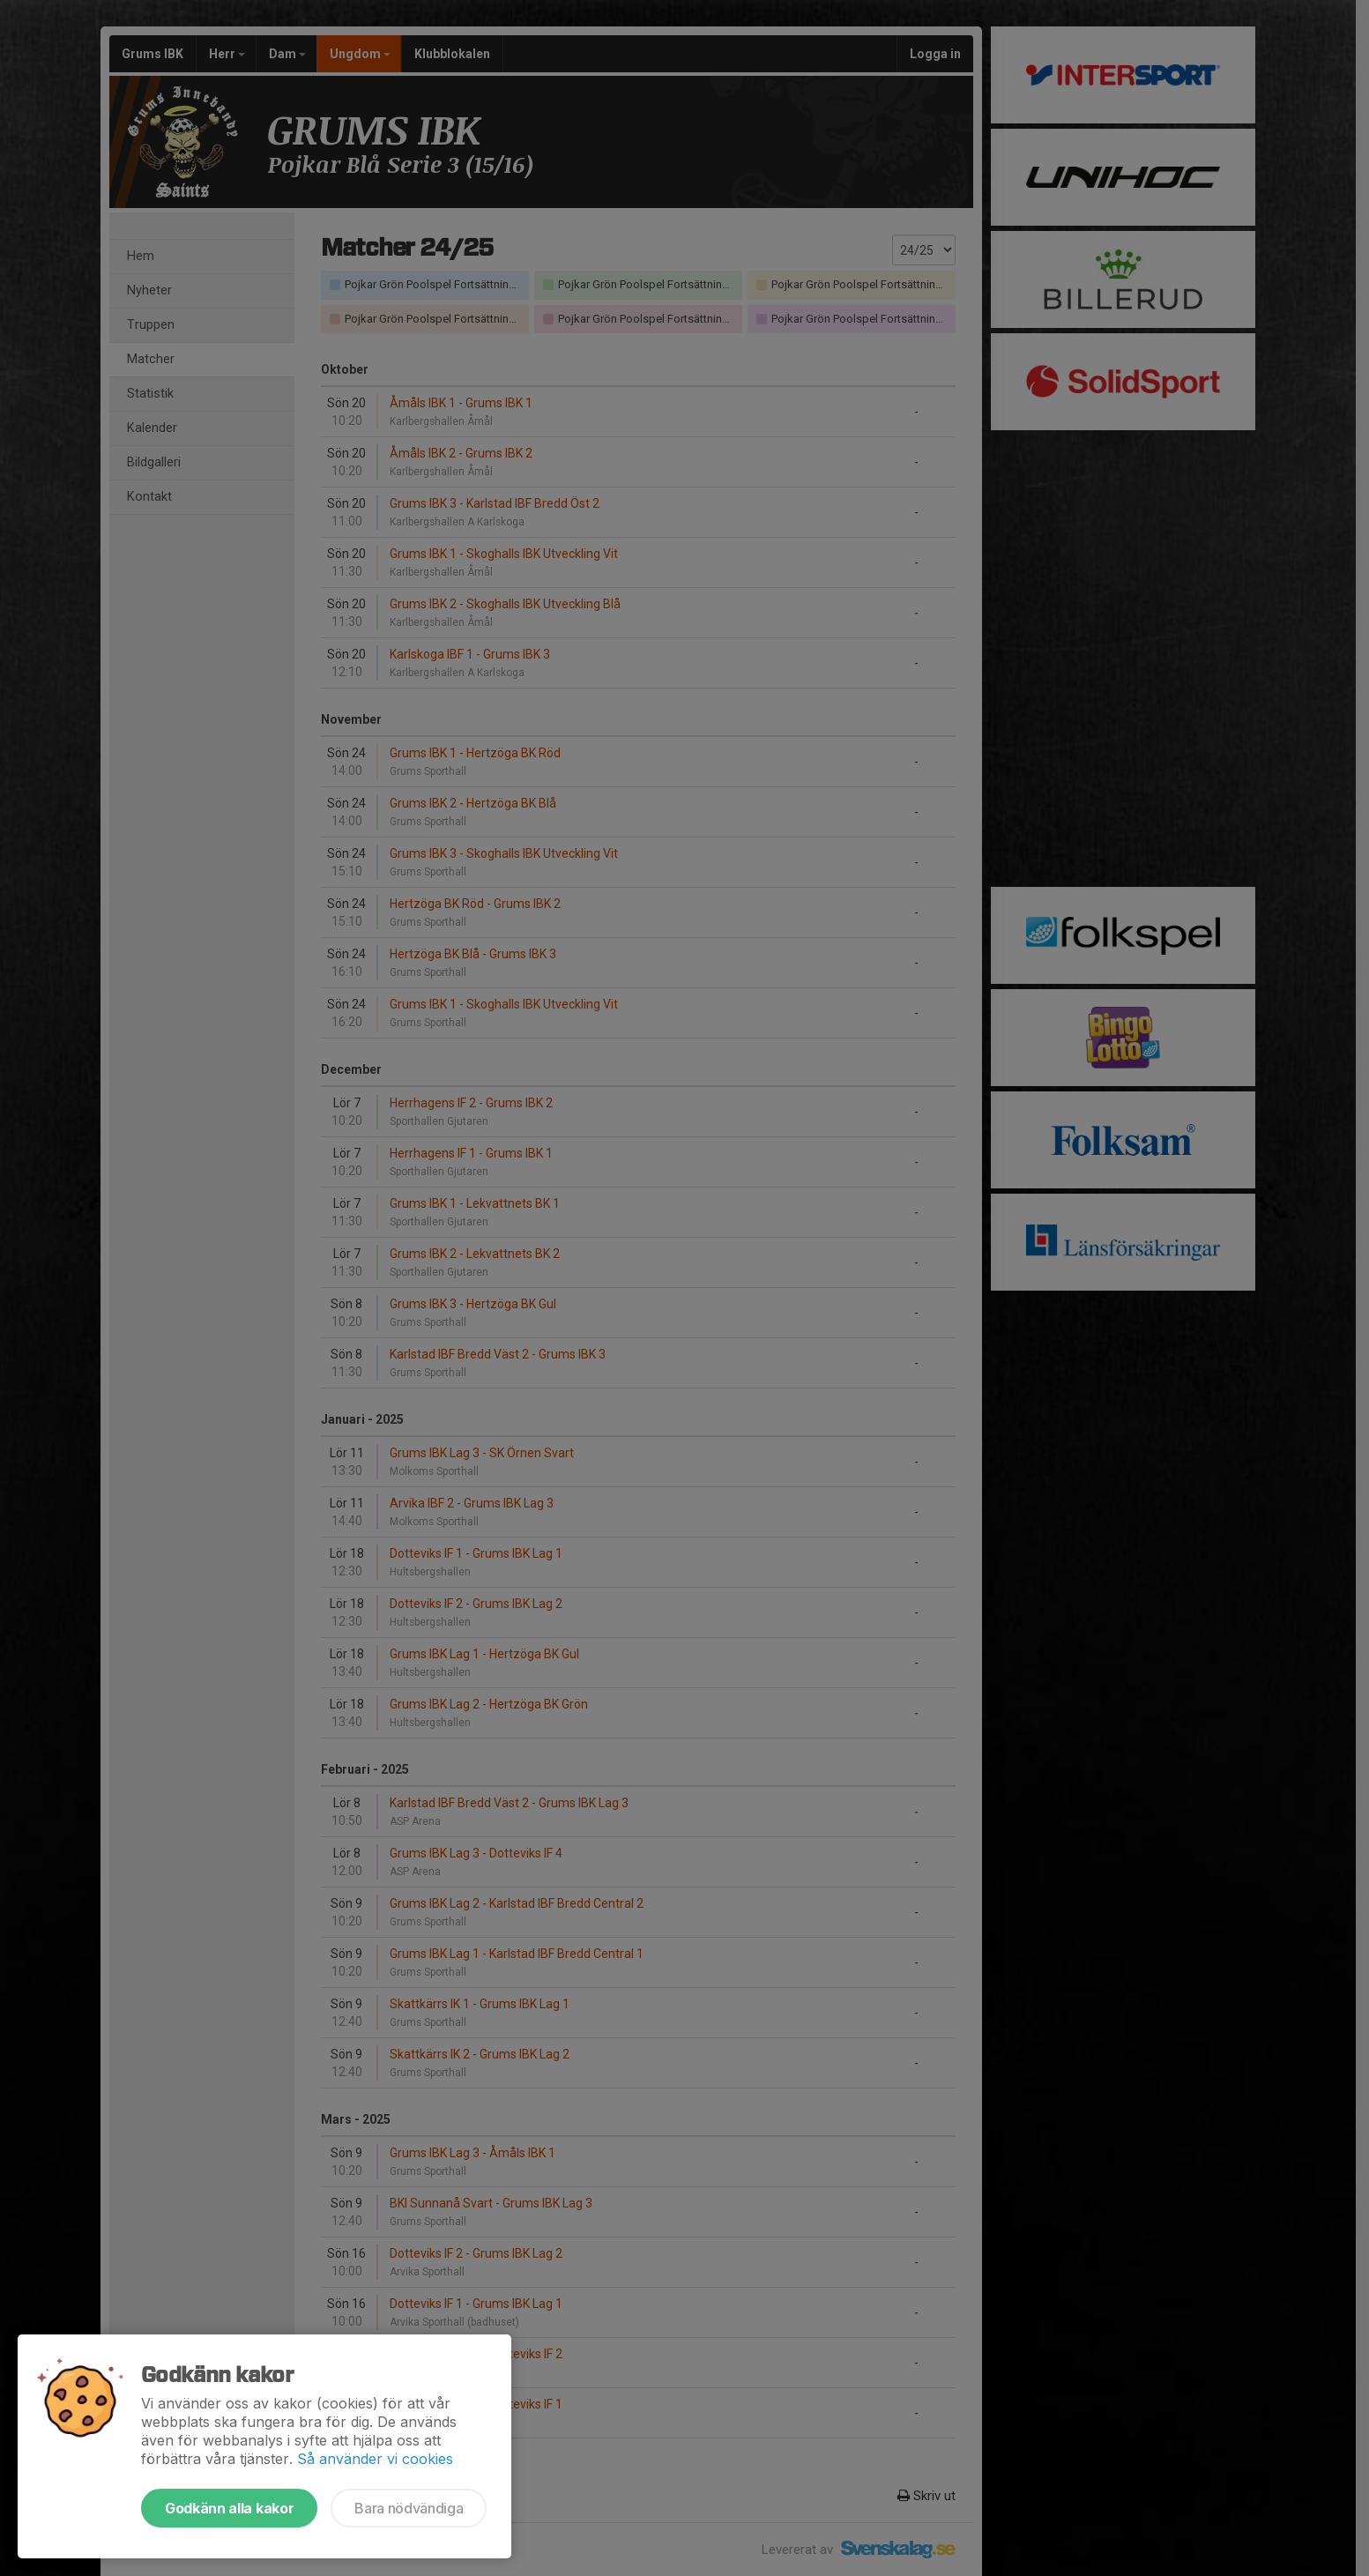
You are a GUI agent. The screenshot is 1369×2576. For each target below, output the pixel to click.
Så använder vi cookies (375, 2459)
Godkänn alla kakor (229, 2508)
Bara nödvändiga (408, 2508)
